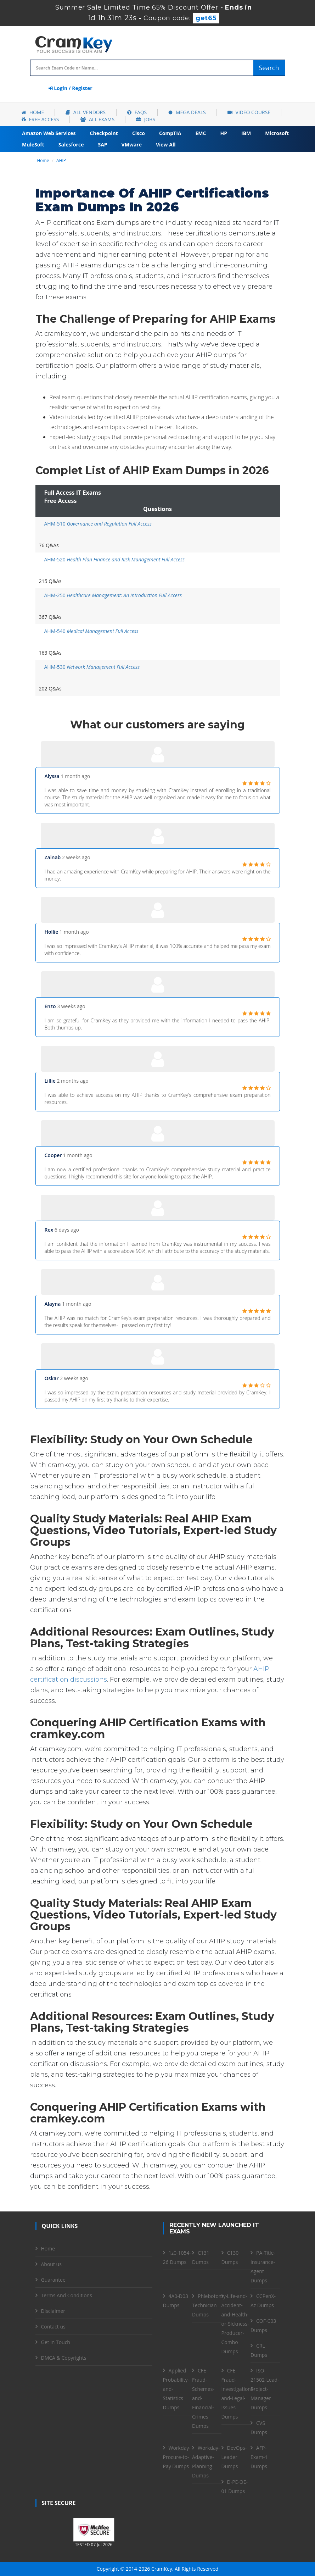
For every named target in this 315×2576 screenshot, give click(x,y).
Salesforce (71, 144)
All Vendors (86, 112)
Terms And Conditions (66, 2295)
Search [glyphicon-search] (269, 67)
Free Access (40, 119)
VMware (132, 144)
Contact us (53, 2326)
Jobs (145, 119)
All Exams (97, 119)
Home (33, 112)
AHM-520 (114, 559)
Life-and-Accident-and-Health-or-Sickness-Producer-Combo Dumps (235, 2324)
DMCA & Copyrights (63, 2357)
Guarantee (53, 2279)
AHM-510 (98, 523)
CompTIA (170, 133)
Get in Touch (55, 2342)
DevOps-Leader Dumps (234, 2457)
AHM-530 (92, 667)
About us (51, 2264)
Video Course (248, 112)
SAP (102, 144)
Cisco (138, 133)
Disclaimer (53, 2311)
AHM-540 (91, 631)
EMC (201, 133)
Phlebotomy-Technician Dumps (209, 2305)
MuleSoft (33, 144)
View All (165, 144)
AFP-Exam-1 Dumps (259, 2457)
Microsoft (277, 133)
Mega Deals (187, 112)
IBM (246, 133)
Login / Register (70, 88)
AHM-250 (113, 595)
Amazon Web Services (49, 133)
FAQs (137, 112)
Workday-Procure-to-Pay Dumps (177, 2457)
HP (223, 133)
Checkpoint (104, 133)
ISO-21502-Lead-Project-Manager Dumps (265, 2389)
